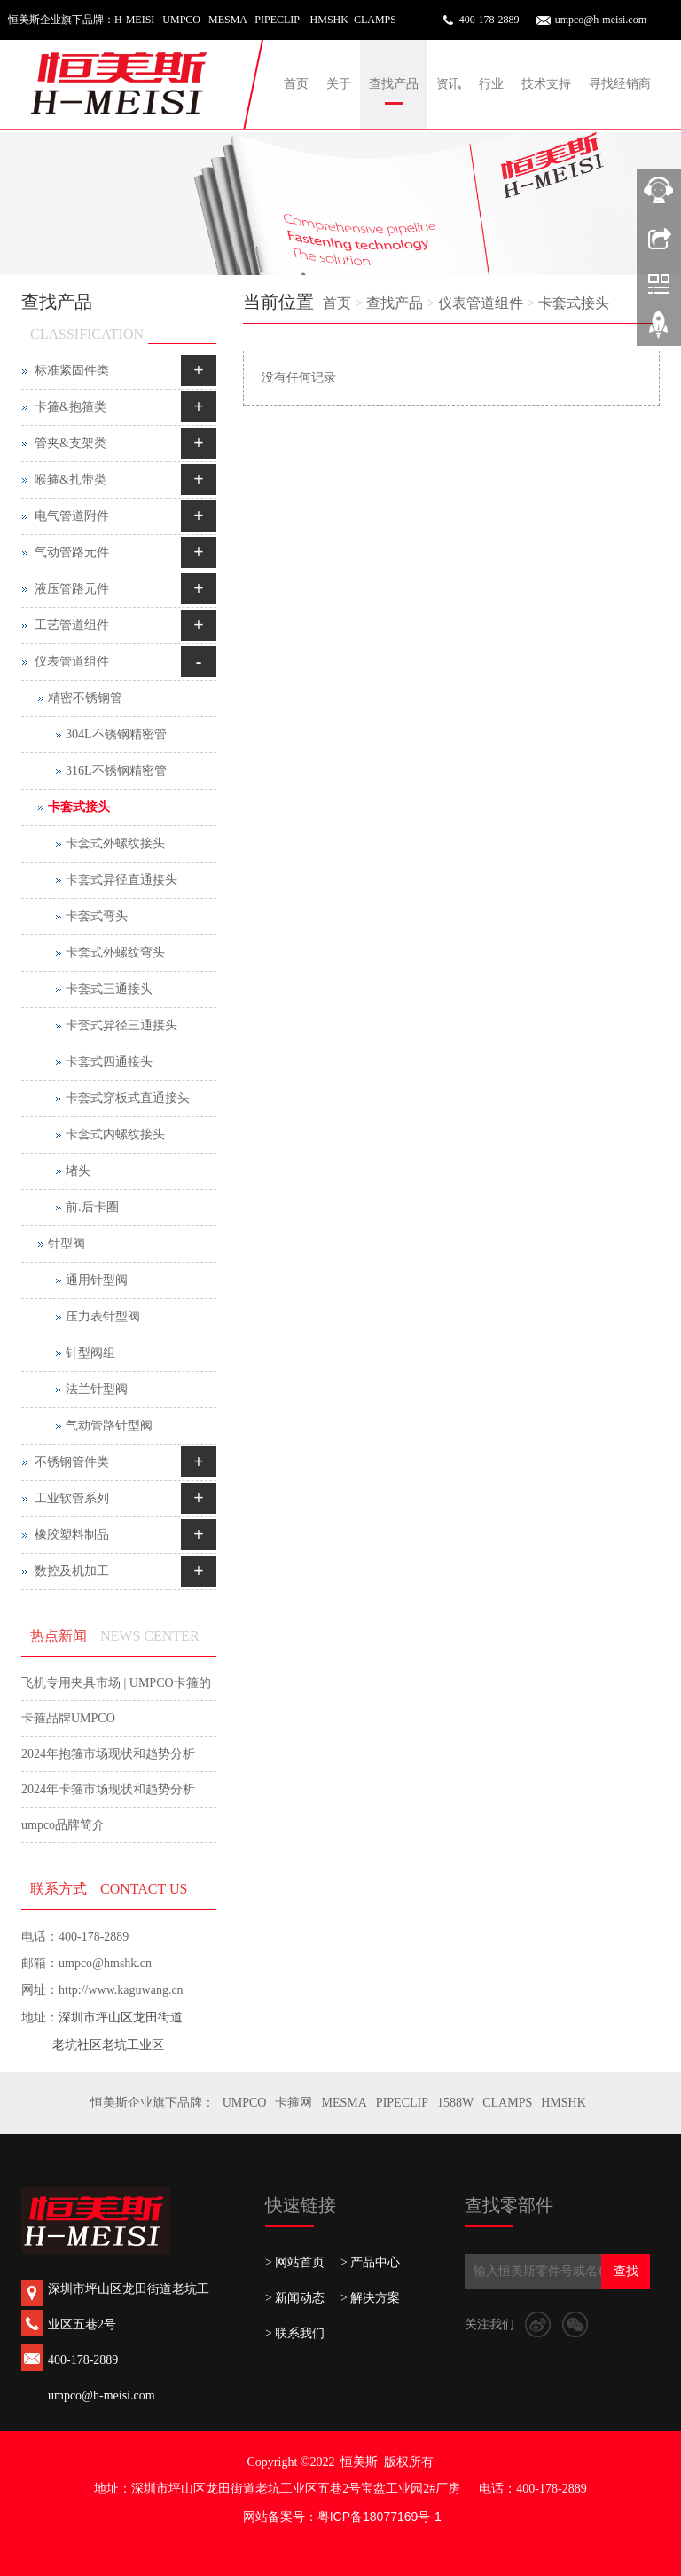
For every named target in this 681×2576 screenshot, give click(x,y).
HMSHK (563, 2102)
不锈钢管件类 (72, 1462)
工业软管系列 (72, 1498)
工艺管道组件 (72, 625)
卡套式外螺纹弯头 (115, 952)
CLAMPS (507, 2102)
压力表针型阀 (103, 1316)
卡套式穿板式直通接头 (128, 1098)
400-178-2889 (489, 19)
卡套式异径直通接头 (121, 879)
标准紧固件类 (72, 370)
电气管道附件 (72, 516)
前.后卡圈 (92, 1207)
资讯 (448, 84)
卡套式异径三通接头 (121, 1025)
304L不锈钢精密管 (116, 734)
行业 (491, 84)
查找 (626, 2271)
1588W (455, 2102)
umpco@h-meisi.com (600, 19)
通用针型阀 (97, 1280)
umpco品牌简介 (63, 1825)
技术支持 (546, 84)
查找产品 (394, 84)
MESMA (343, 2102)
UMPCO (245, 2102)
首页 (296, 84)
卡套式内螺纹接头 (115, 1134)
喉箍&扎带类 (70, 479)
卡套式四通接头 (109, 1061)
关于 (338, 84)
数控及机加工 (72, 1571)
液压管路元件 (72, 588)
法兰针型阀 (97, 1389)
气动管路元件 (72, 552)
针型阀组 (90, 1352)
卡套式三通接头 (109, 989)
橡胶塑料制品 (72, 1534)
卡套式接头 (573, 303)
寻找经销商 (620, 84)
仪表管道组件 (480, 303)
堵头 (78, 1171)
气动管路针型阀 (109, 1425)
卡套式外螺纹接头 (115, 843)
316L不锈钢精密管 (116, 770)
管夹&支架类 (70, 443)
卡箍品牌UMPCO (68, 1718)
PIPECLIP (402, 2102)
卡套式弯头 (97, 916)
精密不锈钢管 (85, 698)
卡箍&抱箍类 (70, 407)
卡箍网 (293, 2102)
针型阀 (66, 1243)
